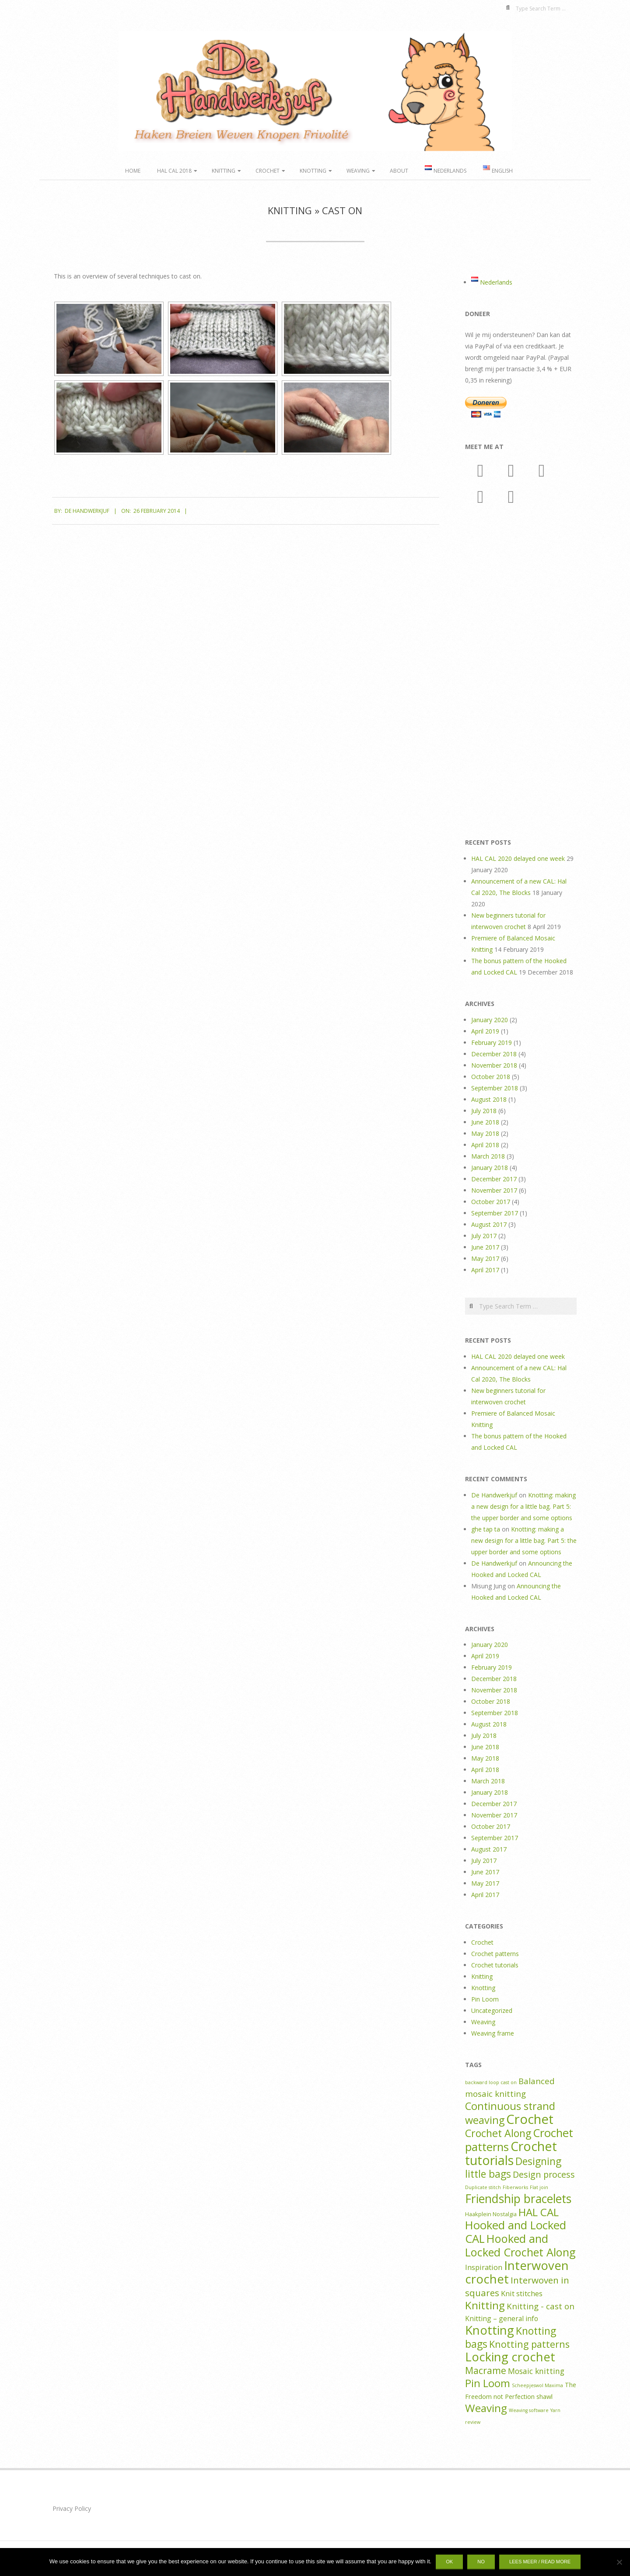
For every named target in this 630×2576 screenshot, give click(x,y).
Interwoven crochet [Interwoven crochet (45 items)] (517, 2272)
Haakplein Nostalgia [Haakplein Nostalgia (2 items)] (491, 2214)
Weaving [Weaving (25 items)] (486, 2408)
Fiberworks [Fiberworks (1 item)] (515, 2187)
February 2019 (491, 1042)
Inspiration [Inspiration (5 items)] (483, 2267)
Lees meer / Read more (539, 2561)
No (481, 2561)
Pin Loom (485, 1999)
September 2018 (494, 1088)
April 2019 (485, 1031)
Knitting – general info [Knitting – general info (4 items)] (501, 2318)
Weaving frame (492, 2033)
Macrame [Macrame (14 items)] (485, 2370)
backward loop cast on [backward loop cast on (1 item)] (491, 2082)
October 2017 (490, 1201)
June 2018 (485, 1122)
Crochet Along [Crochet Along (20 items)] (498, 2133)
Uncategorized (491, 2010)
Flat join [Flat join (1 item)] (539, 2187)
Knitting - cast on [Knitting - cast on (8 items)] (540, 2306)
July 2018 (484, 1111)
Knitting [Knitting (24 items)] (485, 2305)
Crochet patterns (495, 1953)
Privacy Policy (71, 2508)
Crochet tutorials (494, 1965)
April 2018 (485, 1145)
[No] (619, 2562)
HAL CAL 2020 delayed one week (518, 858)
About (399, 170)
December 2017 (494, 1179)
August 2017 (489, 1224)
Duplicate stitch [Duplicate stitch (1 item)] (483, 2187)
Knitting (223, 170)
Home (132, 170)
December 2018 (494, 1054)
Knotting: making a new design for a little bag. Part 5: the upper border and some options (523, 1506)
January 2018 (489, 1167)
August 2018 (489, 1099)
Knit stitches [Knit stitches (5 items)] (521, 2293)
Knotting (313, 170)
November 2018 (494, 1065)
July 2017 (484, 1236)
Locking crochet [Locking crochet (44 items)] (510, 2357)
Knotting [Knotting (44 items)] (489, 2330)
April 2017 (485, 1270)
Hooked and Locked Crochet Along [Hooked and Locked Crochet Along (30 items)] (520, 2245)
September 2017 (494, 1213)
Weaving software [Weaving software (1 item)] (529, 2410)
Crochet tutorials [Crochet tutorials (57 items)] (511, 2153)
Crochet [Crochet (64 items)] (529, 2119)
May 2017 (485, 1258)
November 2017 (494, 1190)
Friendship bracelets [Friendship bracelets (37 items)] (518, 2199)
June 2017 (485, 1247)
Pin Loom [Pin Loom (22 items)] (487, 2383)
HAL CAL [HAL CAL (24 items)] (538, 2212)
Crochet (268, 170)
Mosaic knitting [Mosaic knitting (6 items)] (536, 2371)
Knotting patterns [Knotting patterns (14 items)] (529, 2344)
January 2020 (489, 1020)
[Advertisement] (521, 674)
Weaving (358, 170)
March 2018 (488, 1156)
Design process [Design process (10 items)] (544, 2174)
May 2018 (485, 1133)
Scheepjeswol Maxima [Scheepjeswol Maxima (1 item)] (537, 2385)
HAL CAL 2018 (174, 170)
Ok (449, 2561)
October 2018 (490, 1076)
